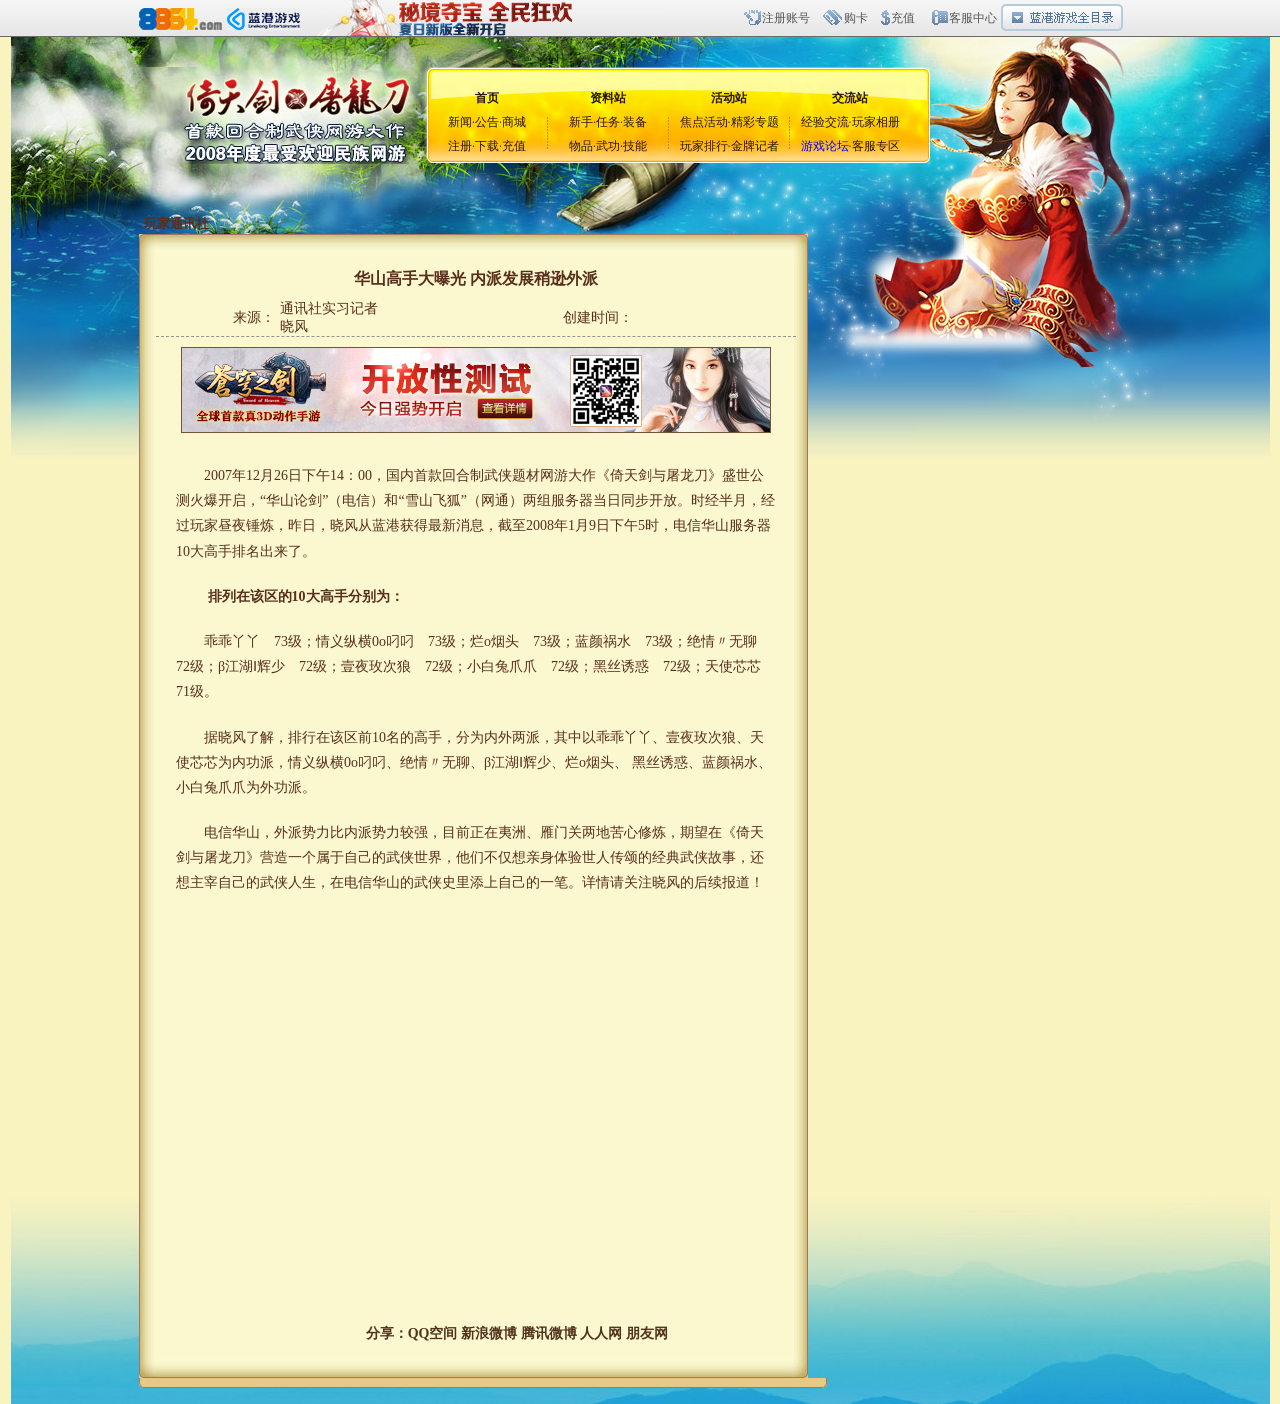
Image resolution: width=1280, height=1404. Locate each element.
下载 (487, 146)
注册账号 (786, 18)
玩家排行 (704, 146)
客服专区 (876, 146)
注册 (460, 146)
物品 (581, 146)
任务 (608, 122)
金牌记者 (755, 146)
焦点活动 (704, 122)
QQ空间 (433, 1333)
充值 (903, 18)
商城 (514, 122)
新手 (581, 122)
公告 (487, 122)
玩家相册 (876, 122)
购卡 (856, 18)
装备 (635, 122)
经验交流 (825, 122)
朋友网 (647, 1333)
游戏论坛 (825, 146)
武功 (608, 146)
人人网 (601, 1333)
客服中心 (973, 18)
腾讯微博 (549, 1333)
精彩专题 (755, 122)
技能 (635, 146)
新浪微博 (489, 1333)
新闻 (460, 122)
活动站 (729, 98)
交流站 (850, 98)
